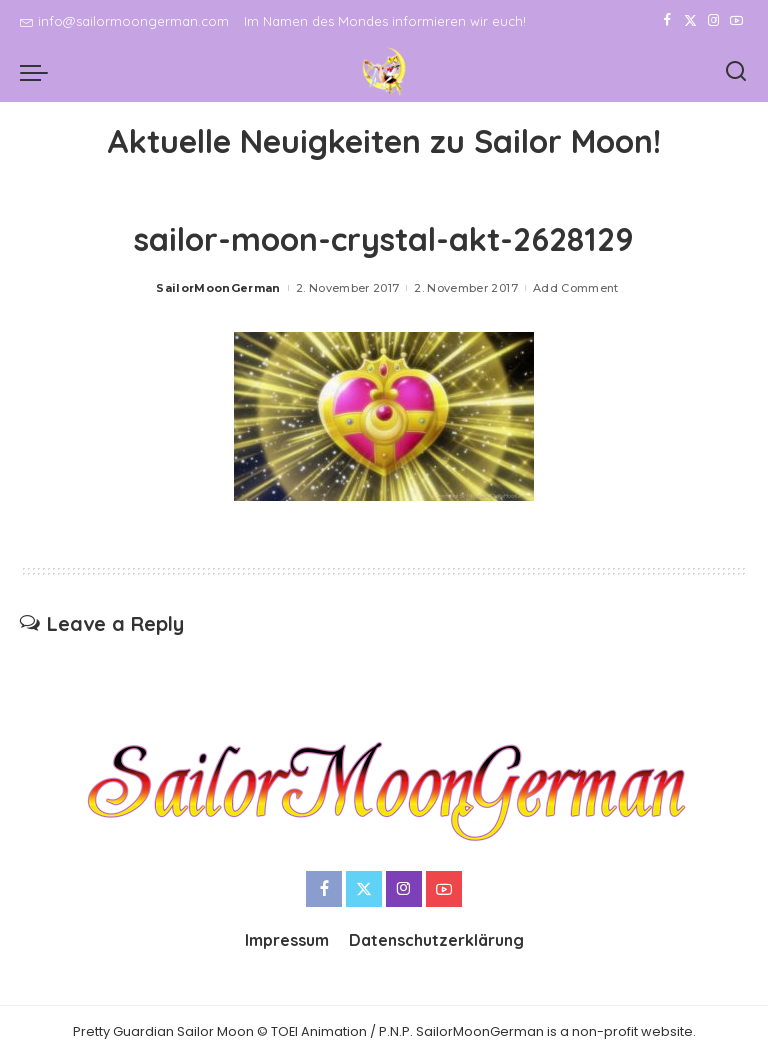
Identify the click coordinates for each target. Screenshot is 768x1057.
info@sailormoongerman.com (124, 21)
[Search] (736, 72)
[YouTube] (736, 21)
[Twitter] (690, 21)
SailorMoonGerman (218, 288)
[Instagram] (713, 21)
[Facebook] (667, 21)
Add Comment (576, 288)
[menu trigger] (39, 72)
